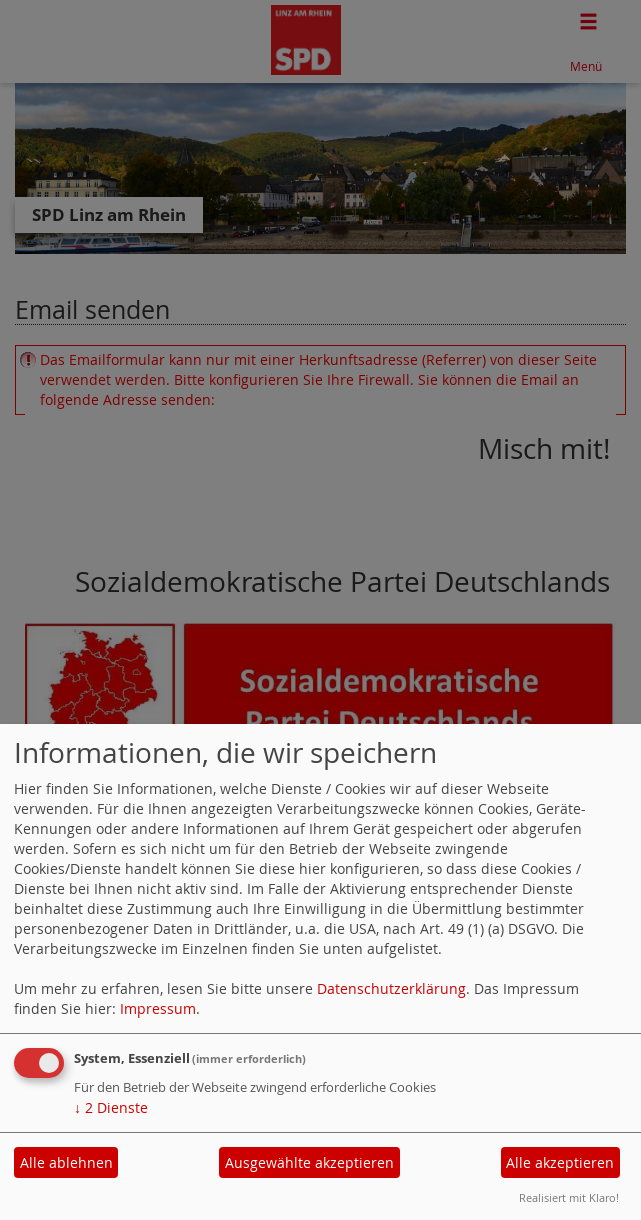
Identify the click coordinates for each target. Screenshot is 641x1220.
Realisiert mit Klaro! (569, 1197)
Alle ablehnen (66, 1162)
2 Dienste (111, 1107)
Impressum (158, 1008)
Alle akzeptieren (560, 1162)
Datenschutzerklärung (391, 988)
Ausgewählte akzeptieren (309, 1162)
